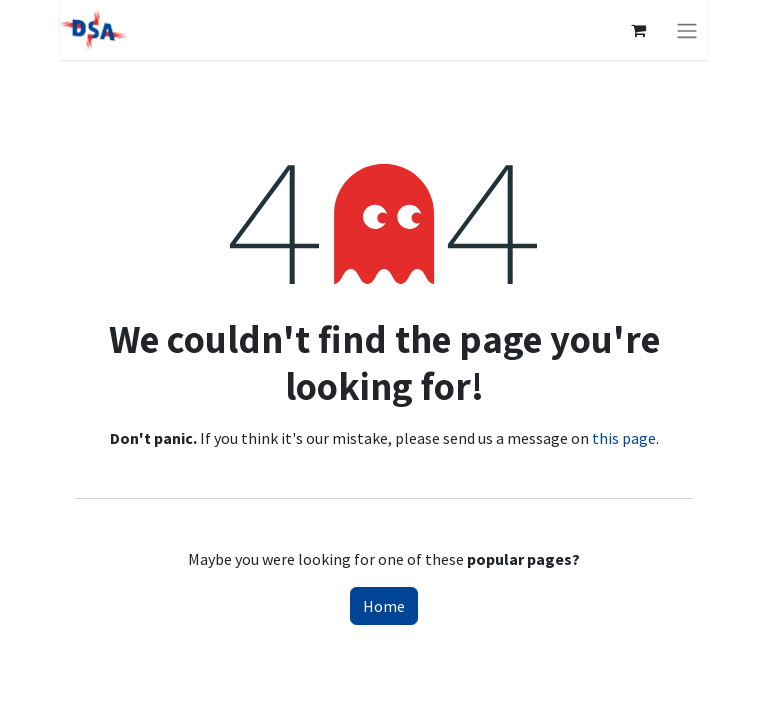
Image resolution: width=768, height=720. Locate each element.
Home (384, 606)
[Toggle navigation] (687, 30)
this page (624, 438)
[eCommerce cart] (638, 30)
